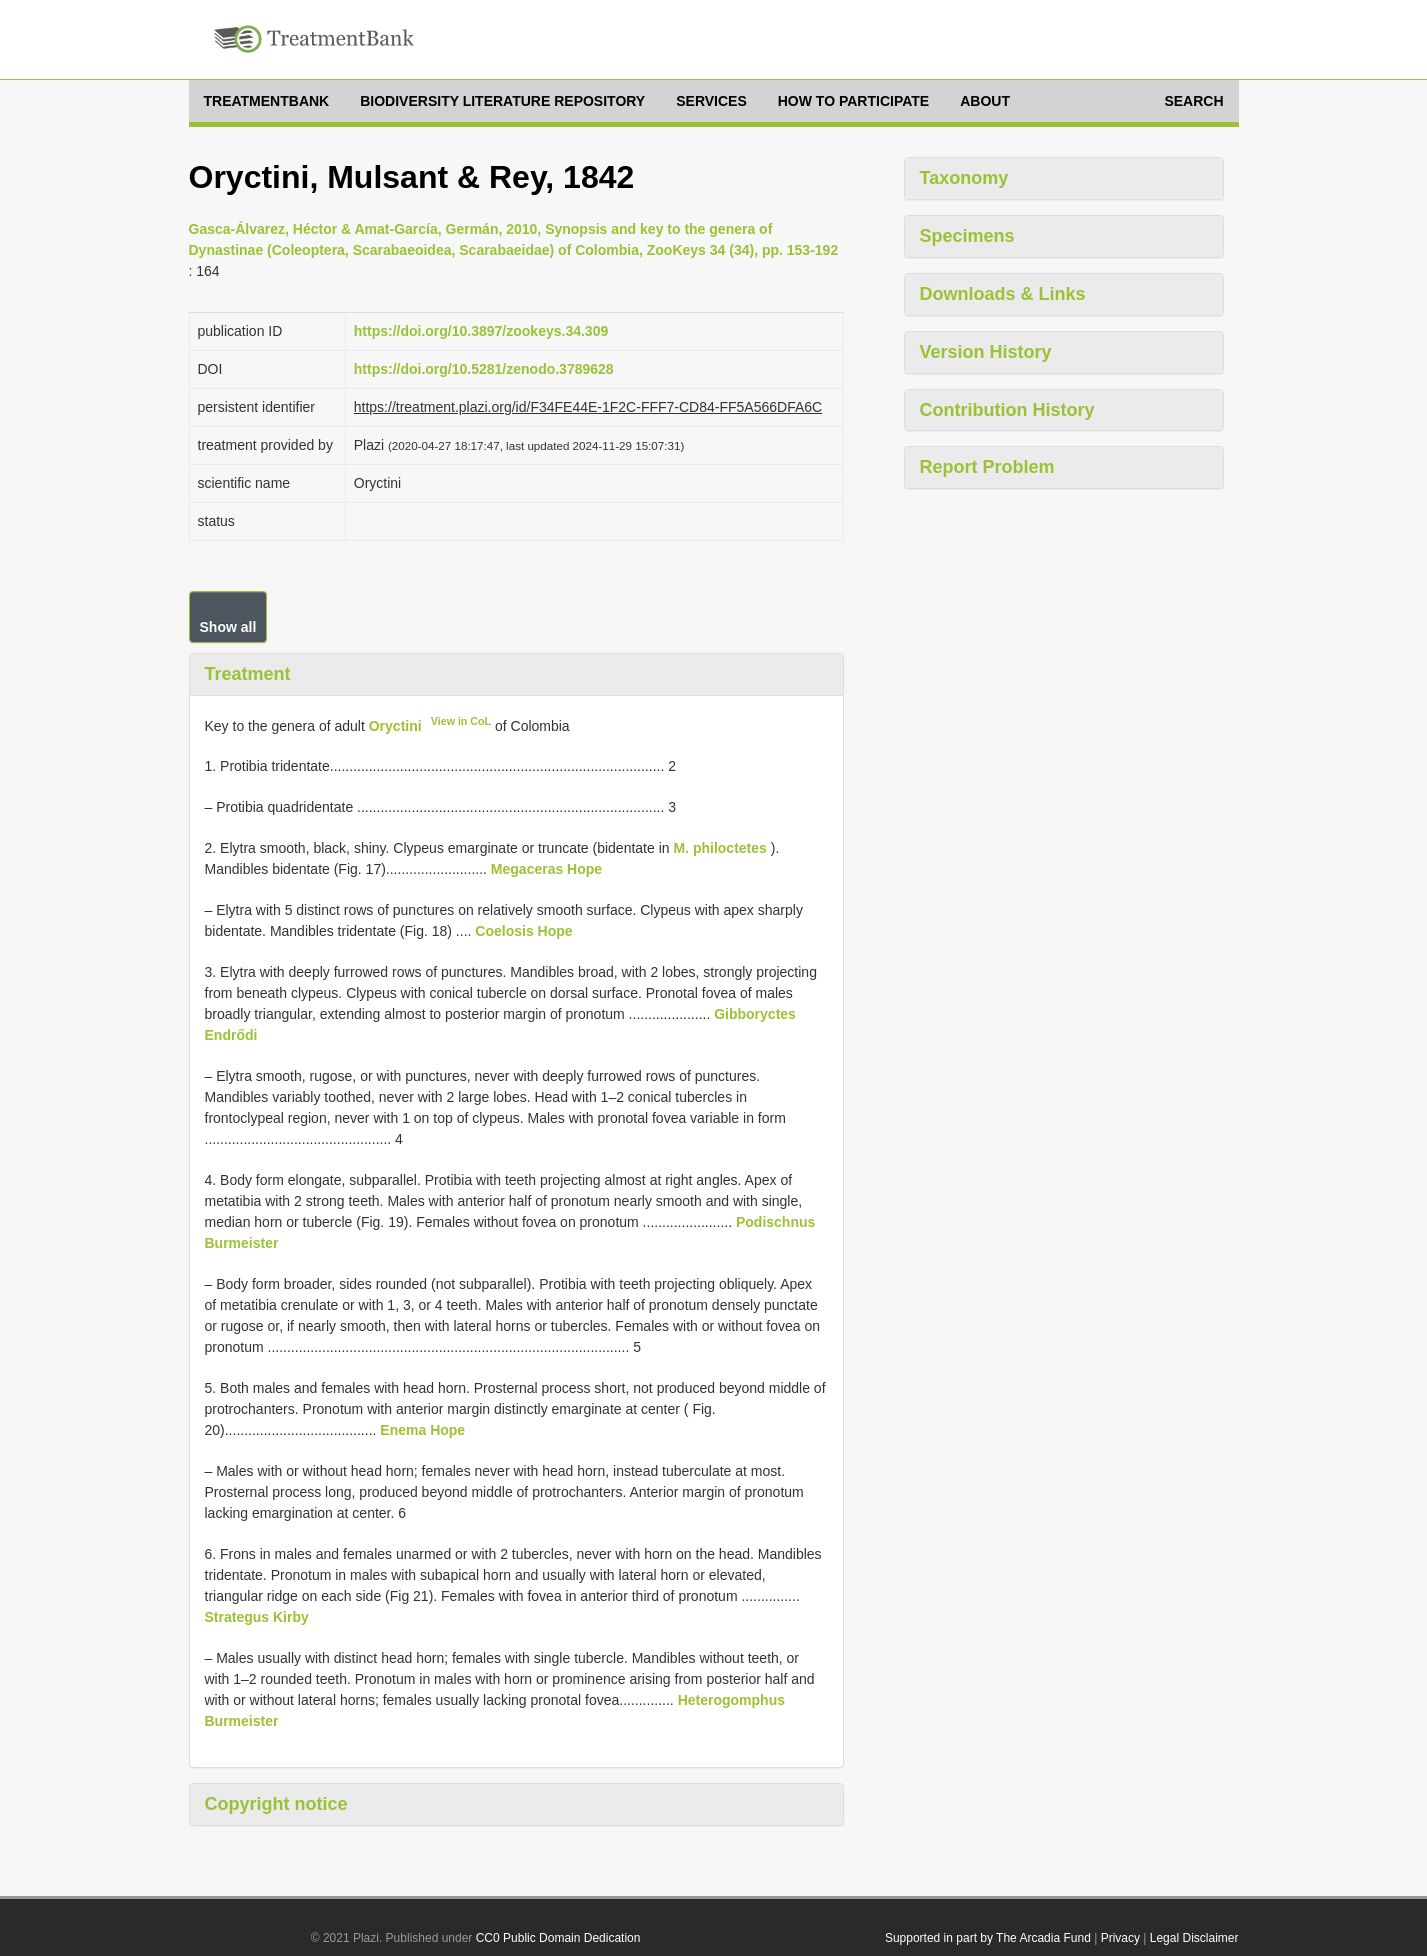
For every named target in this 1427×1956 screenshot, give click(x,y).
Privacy (1120, 1938)
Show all (228, 627)
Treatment (248, 674)
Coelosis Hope (523, 931)
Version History (986, 352)
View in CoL (461, 721)
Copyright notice (276, 1804)
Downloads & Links (1003, 294)
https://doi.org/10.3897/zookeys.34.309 (481, 331)
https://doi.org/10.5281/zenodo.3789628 (484, 369)
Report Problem (987, 467)
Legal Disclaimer (1194, 1938)
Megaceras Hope (546, 869)
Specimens (967, 236)
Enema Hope (422, 1430)
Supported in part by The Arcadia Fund (988, 1938)
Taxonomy (964, 178)
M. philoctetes (719, 848)
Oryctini (395, 725)
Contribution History (1007, 410)
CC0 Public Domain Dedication (558, 1938)
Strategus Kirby (257, 1617)
